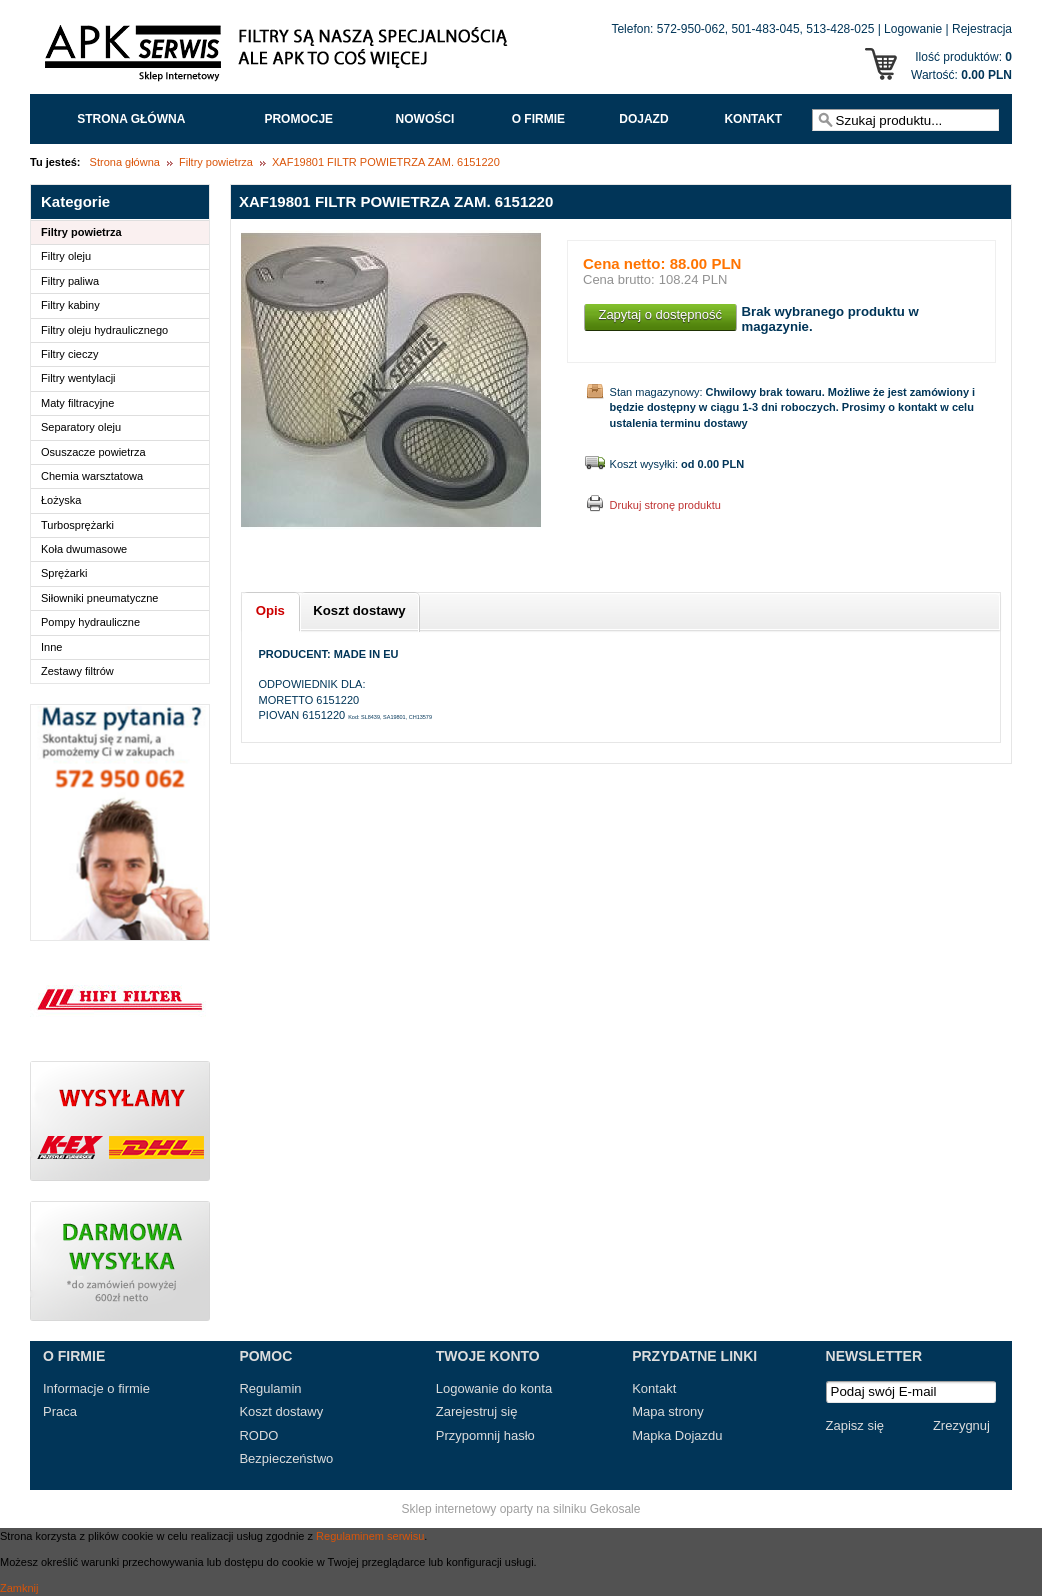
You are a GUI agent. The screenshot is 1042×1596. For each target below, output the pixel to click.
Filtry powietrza (216, 162)
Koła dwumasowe (84, 549)
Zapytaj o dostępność (660, 314)
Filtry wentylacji (78, 378)
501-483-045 (766, 29)
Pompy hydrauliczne (90, 622)
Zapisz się (855, 1425)
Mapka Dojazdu (677, 1435)
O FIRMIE (538, 119)
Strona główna (131, 119)
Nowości (425, 119)
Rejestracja (982, 29)
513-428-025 (840, 29)
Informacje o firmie (96, 1388)
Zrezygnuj (961, 1425)
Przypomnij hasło (485, 1435)
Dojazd (643, 119)
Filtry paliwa (70, 281)
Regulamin (270, 1388)
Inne (51, 647)
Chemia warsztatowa (92, 476)
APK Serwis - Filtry (280, 58)
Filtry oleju (66, 256)
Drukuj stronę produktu (665, 505)
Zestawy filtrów (77, 671)
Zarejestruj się (477, 1411)
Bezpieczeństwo (286, 1458)
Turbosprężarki (77, 525)
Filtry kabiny (70, 305)
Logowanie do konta (494, 1388)
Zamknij (19, 1588)
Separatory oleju (81, 427)
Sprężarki (64, 573)
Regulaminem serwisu (370, 1536)
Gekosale (615, 1509)
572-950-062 (691, 29)
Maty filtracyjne (77, 403)
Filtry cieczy (69, 354)
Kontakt (753, 119)
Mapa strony (668, 1411)
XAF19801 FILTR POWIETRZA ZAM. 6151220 (386, 162)
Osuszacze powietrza (93, 452)
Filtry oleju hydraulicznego (104, 330)
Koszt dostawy (281, 1411)
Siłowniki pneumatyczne (99, 598)
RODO (258, 1435)
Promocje (298, 119)
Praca (60, 1411)
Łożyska (61, 500)
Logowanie (913, 29)
